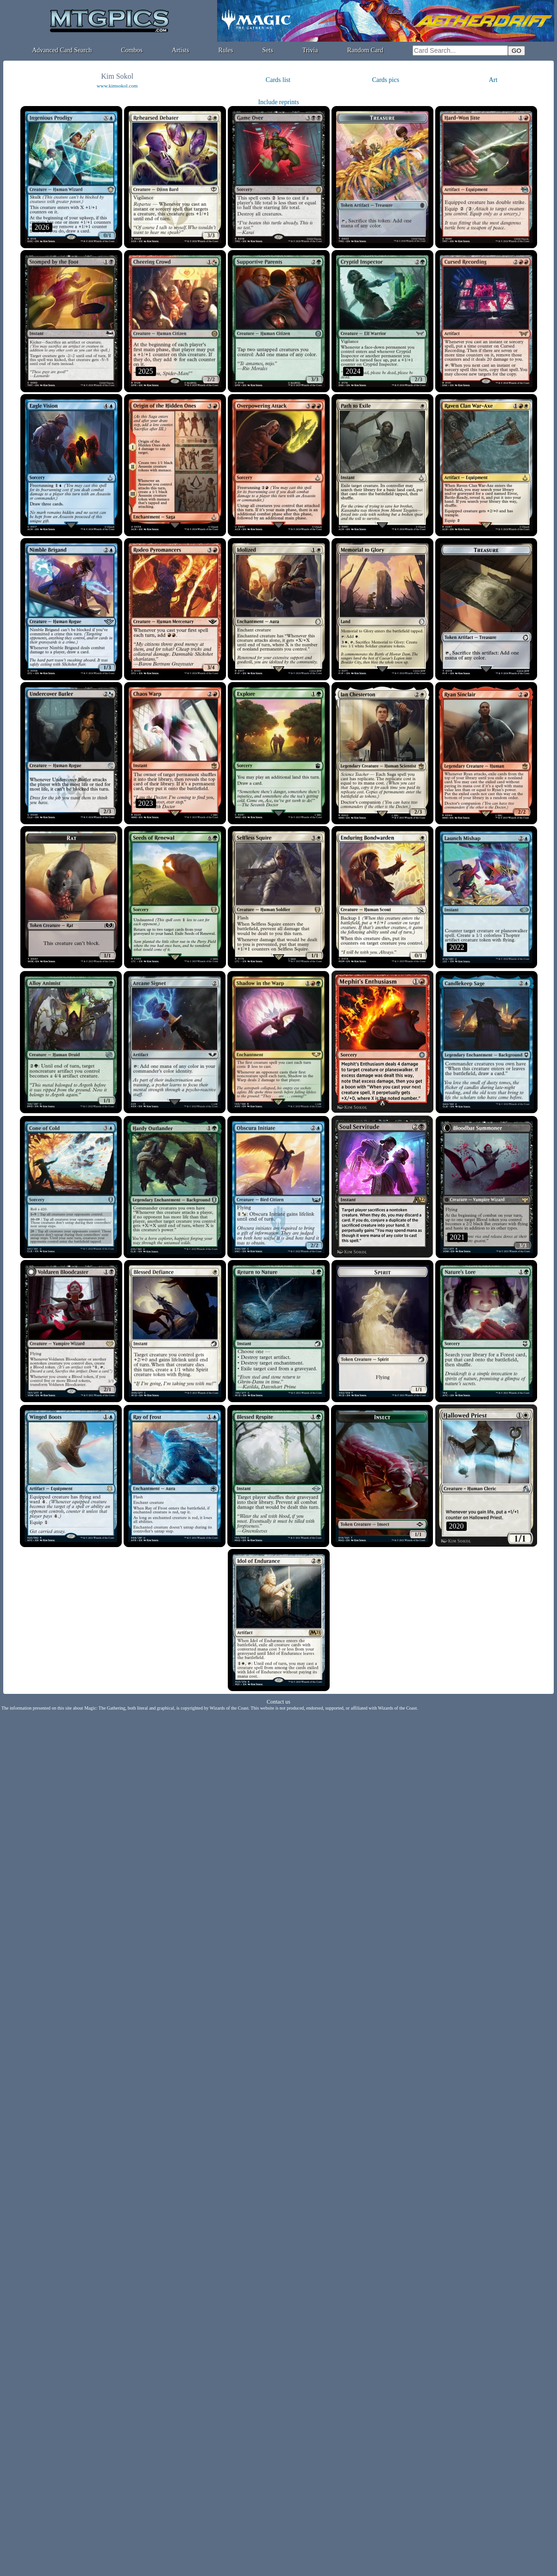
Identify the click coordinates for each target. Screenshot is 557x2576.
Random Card (365, 50)
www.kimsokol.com (117, 85)
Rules (226, 50)
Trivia (310, 50)
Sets (268, 50)
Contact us (278, 1702)
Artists (180, 50)
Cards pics (385, 79)
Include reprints (278, 102)
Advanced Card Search (62, 50)
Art (493, 79)
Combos (132, 50)
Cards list (278, 79)
